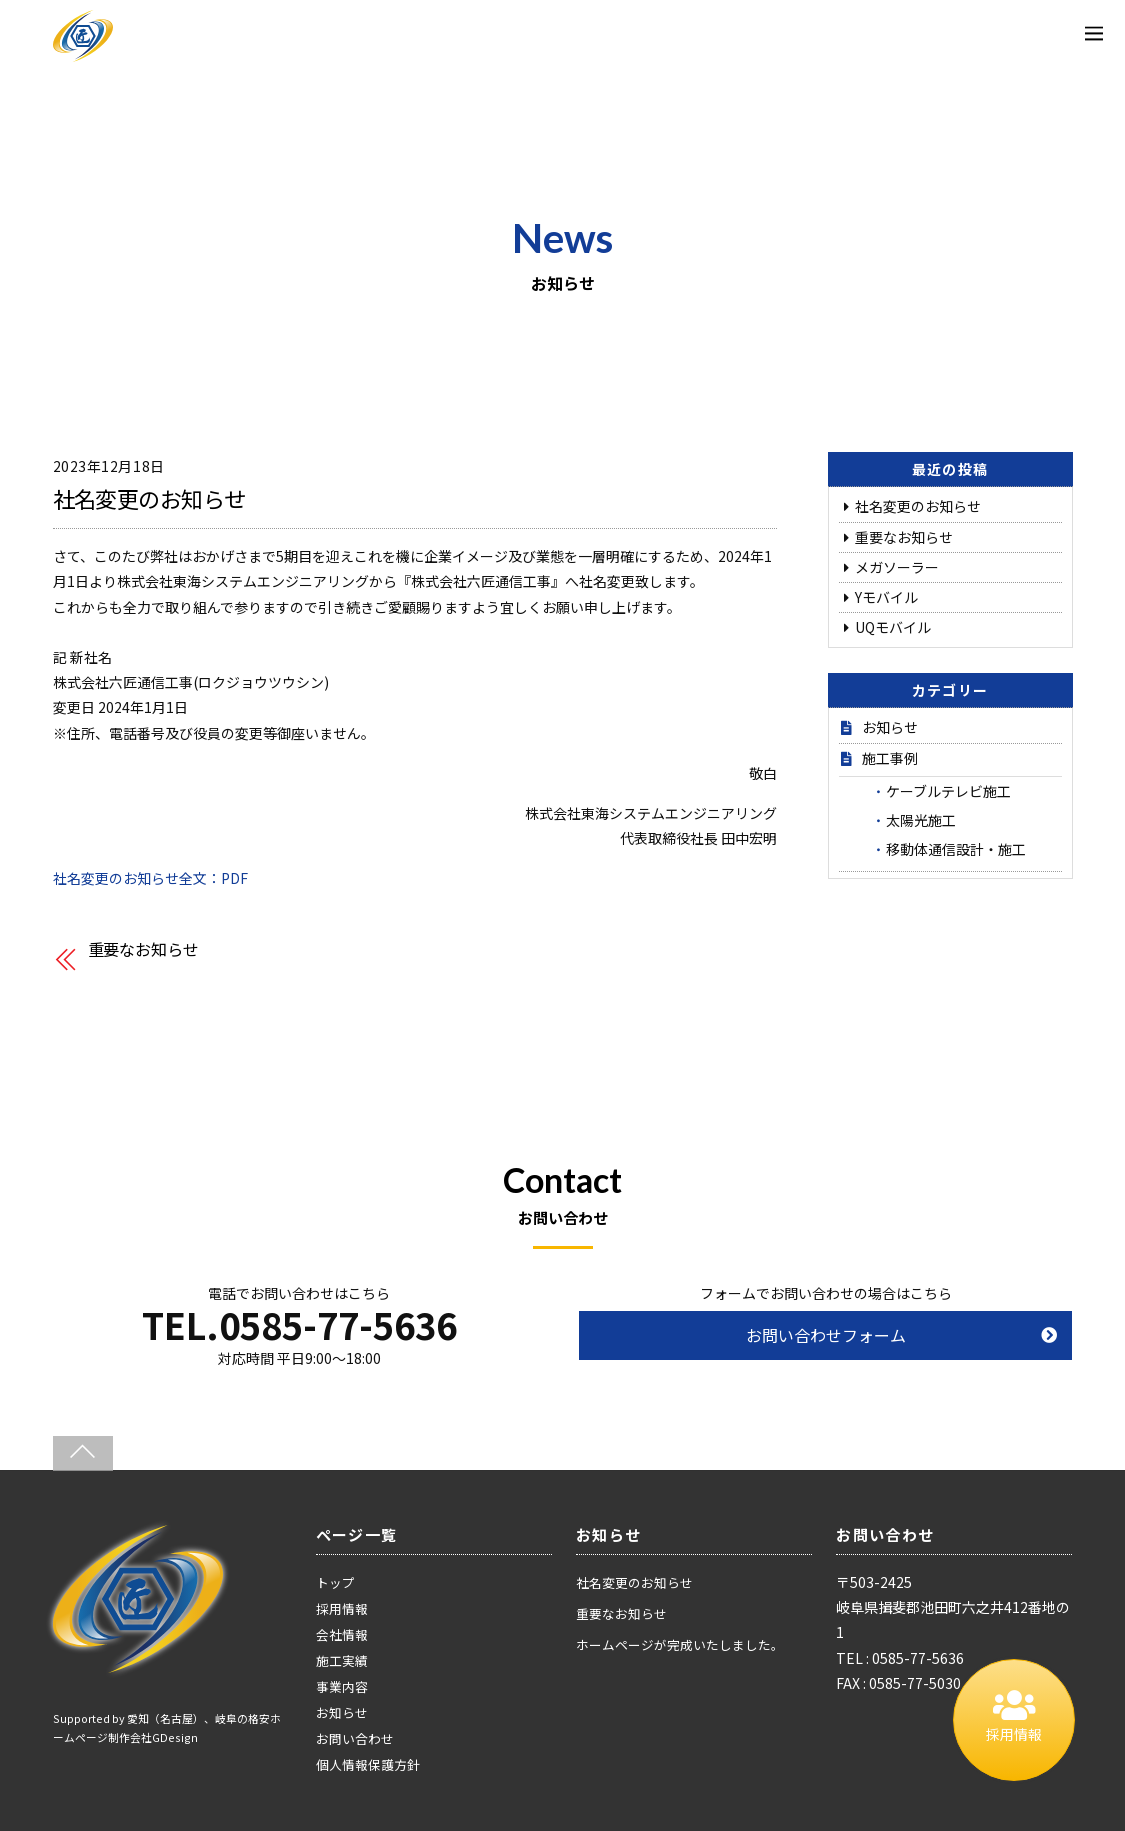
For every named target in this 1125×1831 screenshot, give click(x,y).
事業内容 (342, 1686)
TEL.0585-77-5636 (299, 1324)
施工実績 (342, 1660)
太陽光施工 (921, 820)
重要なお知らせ (143, 949)
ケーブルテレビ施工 (948, 791)
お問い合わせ (355, 1738)
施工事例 (890, 758)
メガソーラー (897, 567)
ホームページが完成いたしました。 (680, 1644)
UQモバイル (893, 627)
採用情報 (342, 1608)
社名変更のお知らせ (149, 498)
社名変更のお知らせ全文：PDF (150, 878)
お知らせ (890, 727)
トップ (335, 1582)
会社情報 (342, 1634)
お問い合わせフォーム (826, 1335)
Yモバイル (886, 597)
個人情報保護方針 (368, 1764)
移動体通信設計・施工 (956, 849)
